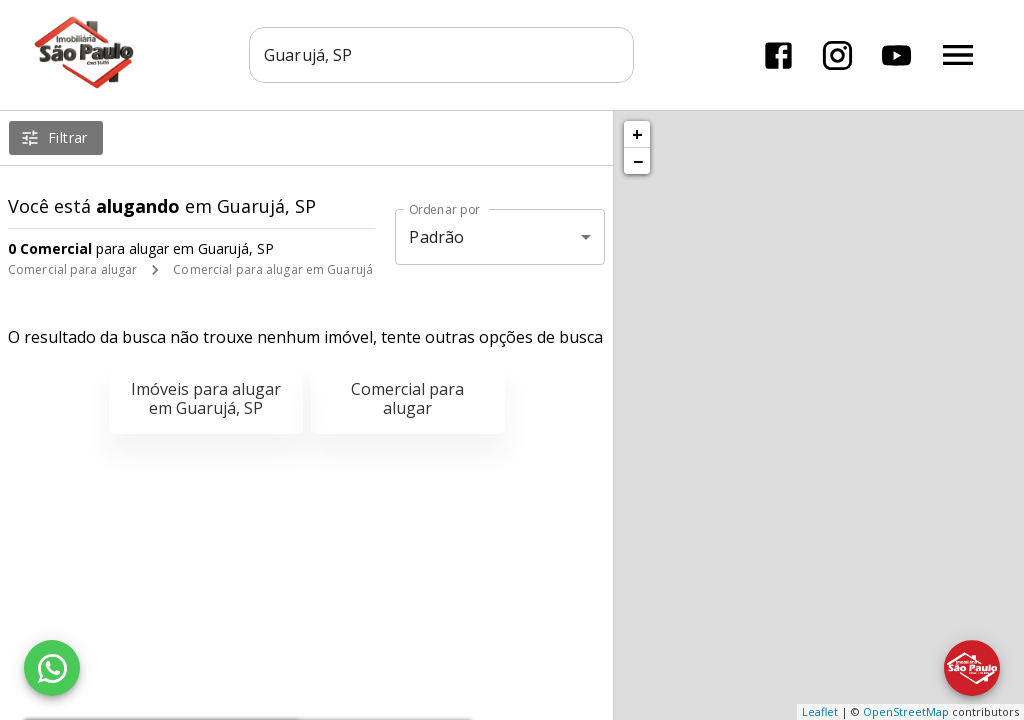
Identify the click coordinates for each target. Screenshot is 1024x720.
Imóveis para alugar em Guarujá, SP (206, 398)
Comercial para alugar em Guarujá (273, 269)
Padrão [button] (436, 237)
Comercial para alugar (72, 269)
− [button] (638, 161)
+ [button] (637, 134)
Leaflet (820, 711)
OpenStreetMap (906, 711)
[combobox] (441, 55)
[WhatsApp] (52, 668)
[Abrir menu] (958, 55)
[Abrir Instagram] (837, 55)
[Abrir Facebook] (778, 55)
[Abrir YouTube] (896, 55)
